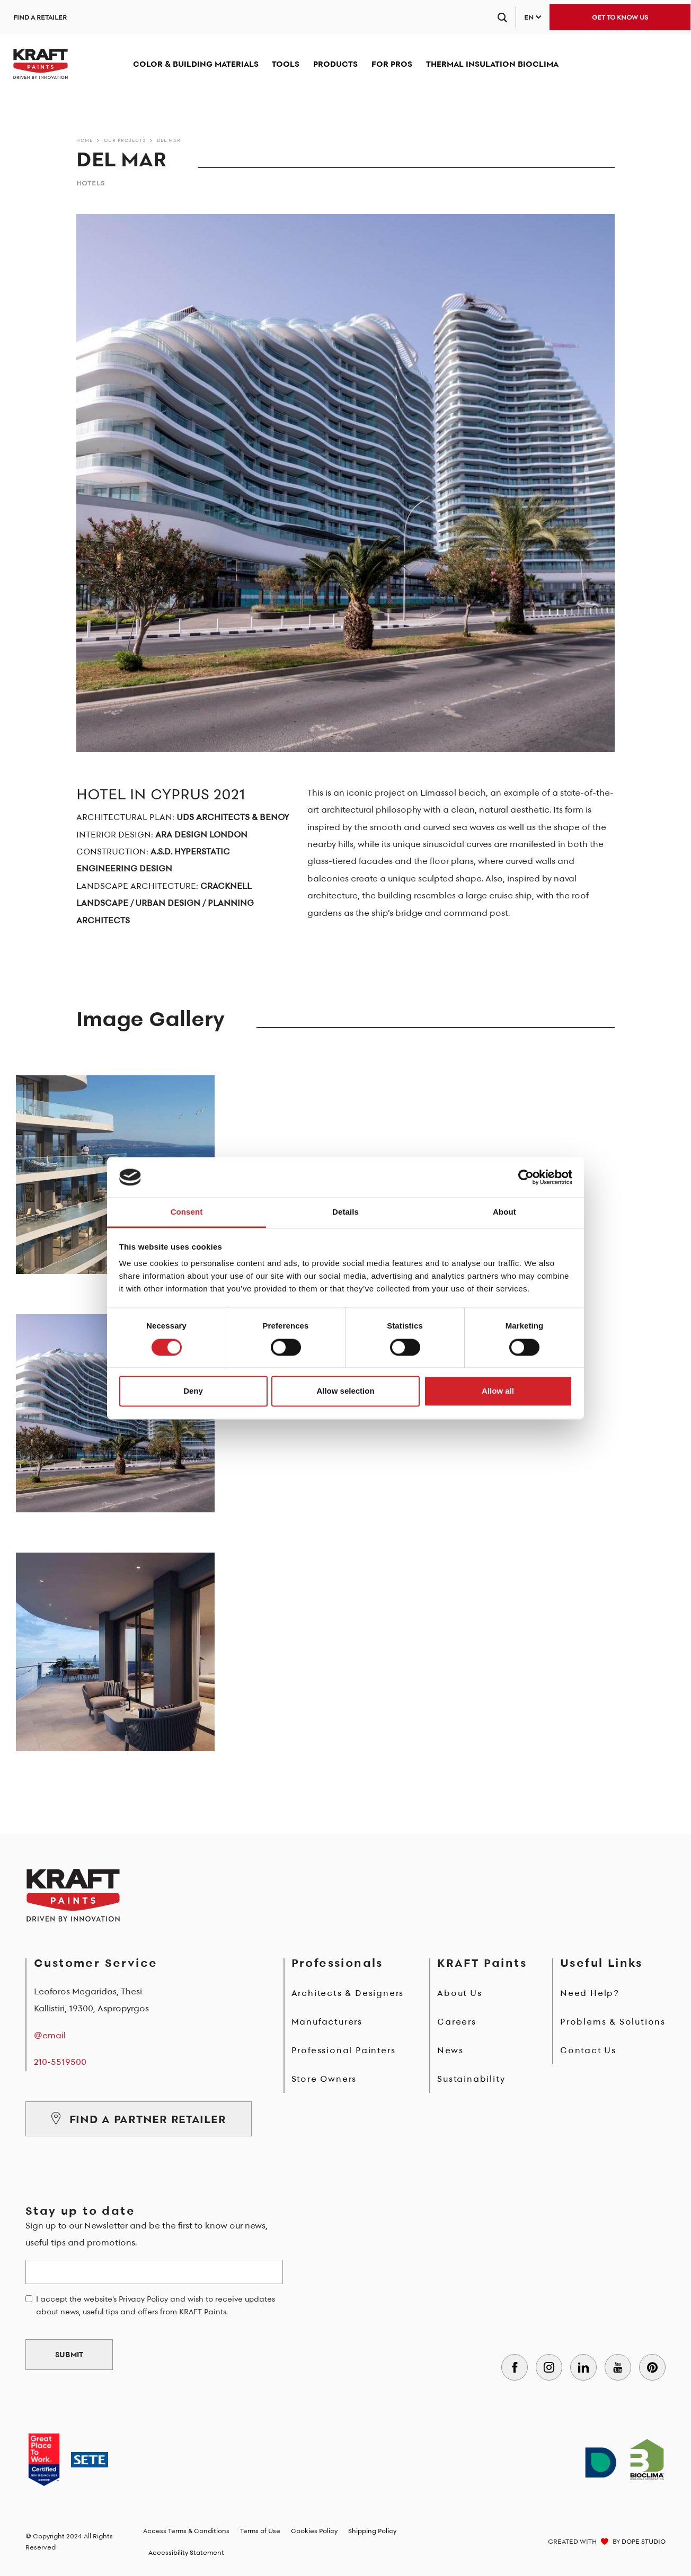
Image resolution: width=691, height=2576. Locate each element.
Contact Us (588, 2050)
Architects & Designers (347, 1993)
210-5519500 (60, 2061)
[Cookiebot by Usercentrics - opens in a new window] (526, 1177)
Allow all (498, 1391)
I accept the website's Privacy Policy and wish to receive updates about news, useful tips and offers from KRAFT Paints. (155, 2305)
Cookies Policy (314, 2530)
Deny (193, 1391)
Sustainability (471, 2078)
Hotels (90, 183)
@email (50, 2035)
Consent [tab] (187, 1212)
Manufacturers (326, 2021)
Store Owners (324, 2078)
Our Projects (125, 140)
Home (84, 140)
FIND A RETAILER (40, 17)
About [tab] (504, 1212)
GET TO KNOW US (620, 17)
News (450, 2050)
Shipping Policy (372, 2530)
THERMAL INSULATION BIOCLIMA (492, 63)
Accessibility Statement (186, 2552)
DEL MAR (169, 140)
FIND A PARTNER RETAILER (138, 2119)
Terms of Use (260, 2530)
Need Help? (589, 1993)
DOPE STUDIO (644, 2541)
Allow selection (345, 1391)
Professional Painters (343, 2050)
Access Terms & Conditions (186, 2530)
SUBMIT (69, 2354)
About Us (459, 1993)
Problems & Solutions (613, 2021)
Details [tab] (345, 1212)
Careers (456, 2021)
